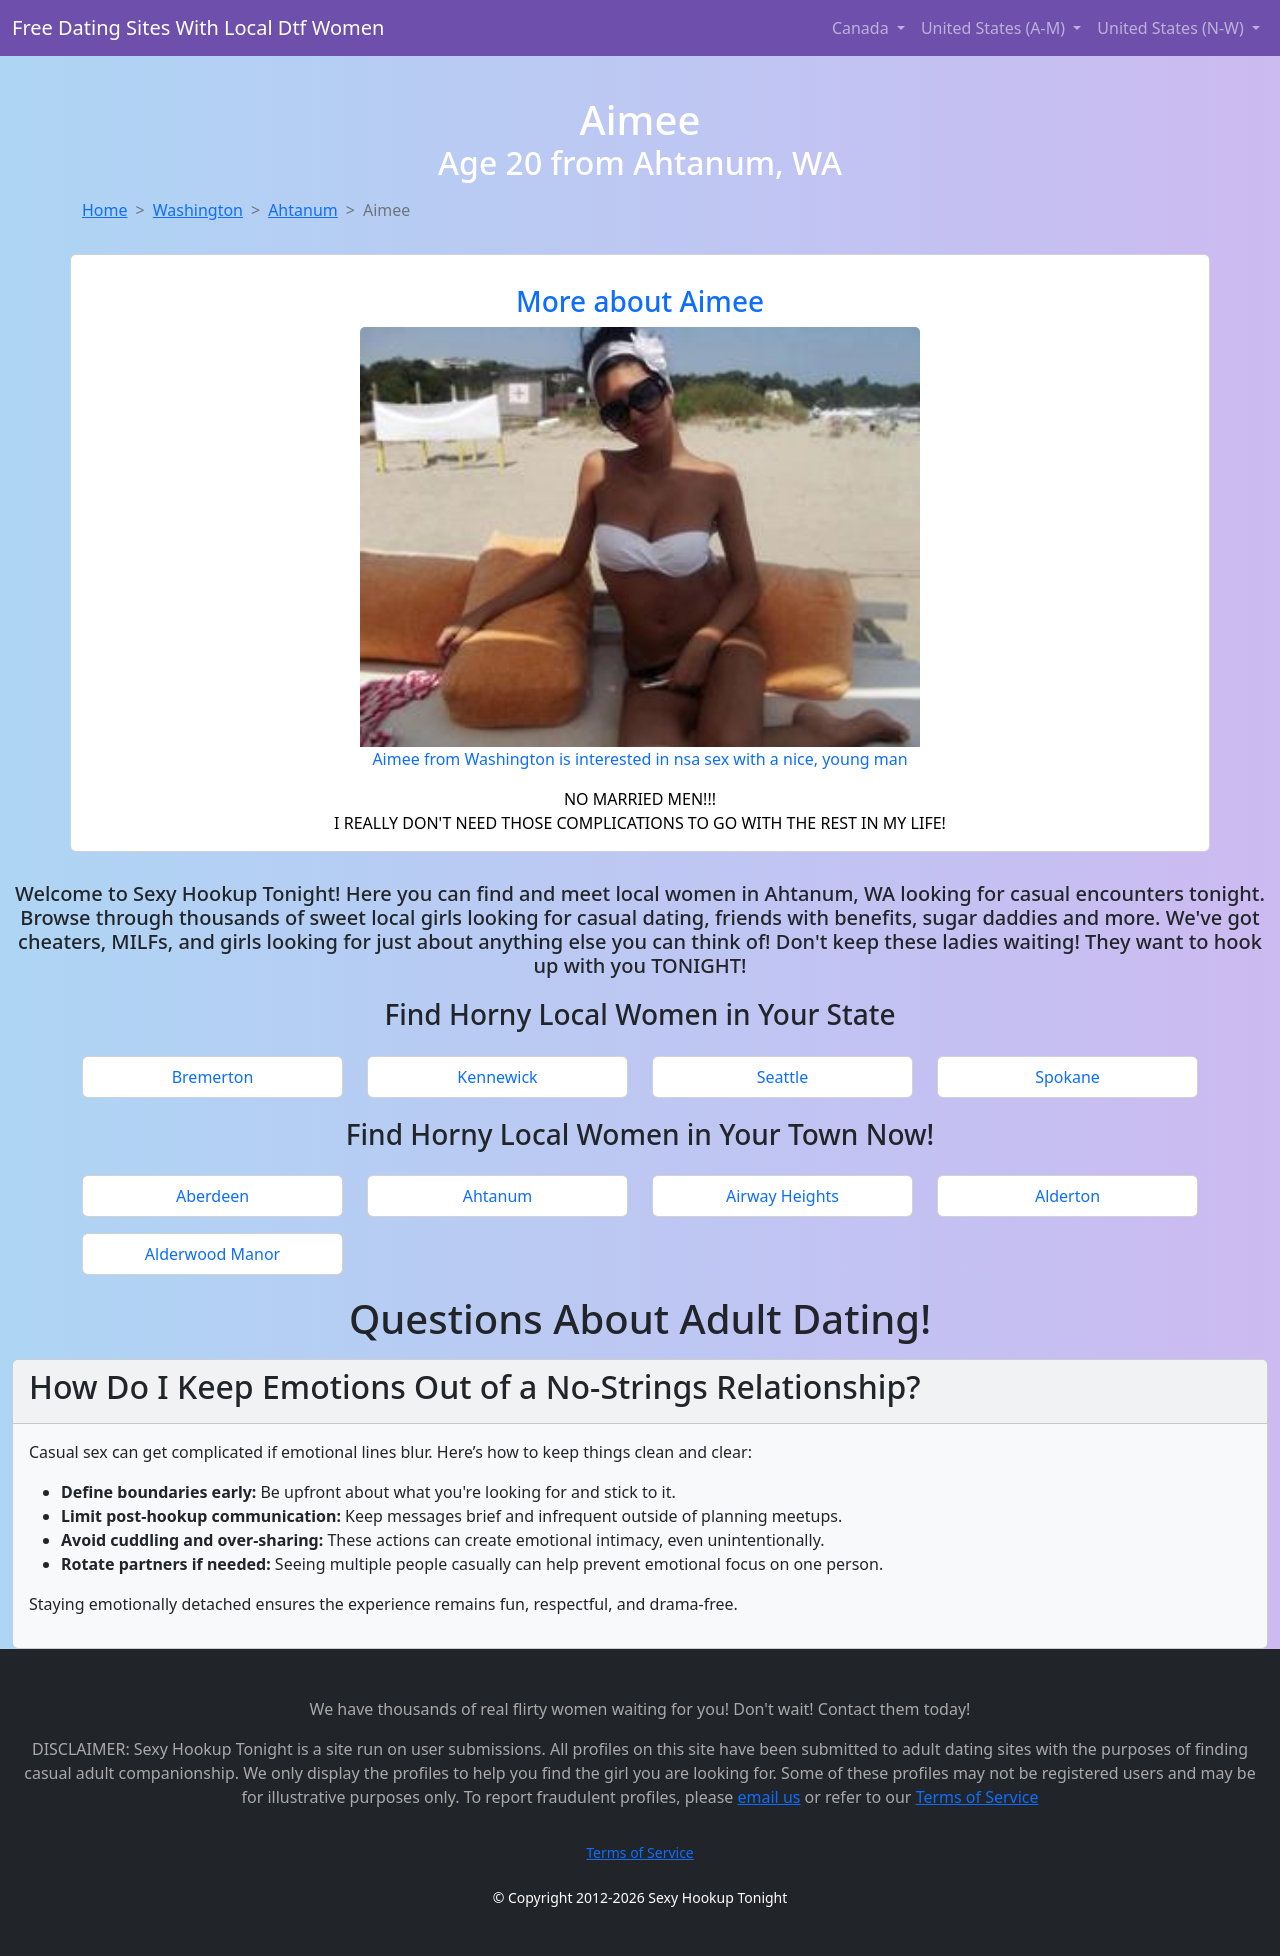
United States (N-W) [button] (1172, 28)
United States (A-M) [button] (995, 28)
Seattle (783, 1077)
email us (769, 1797)
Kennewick (497, 1077)
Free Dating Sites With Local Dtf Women (198, 27)
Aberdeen (212, 1196)
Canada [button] (862, 28)
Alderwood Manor (212, 1254)
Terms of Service (977, 1797)
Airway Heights (782, 1196)
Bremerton (213, 1077)
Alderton (1067, 1196)
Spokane (1067, 1077)
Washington (198, 210)
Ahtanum (303, 210)
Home (105, 210)
